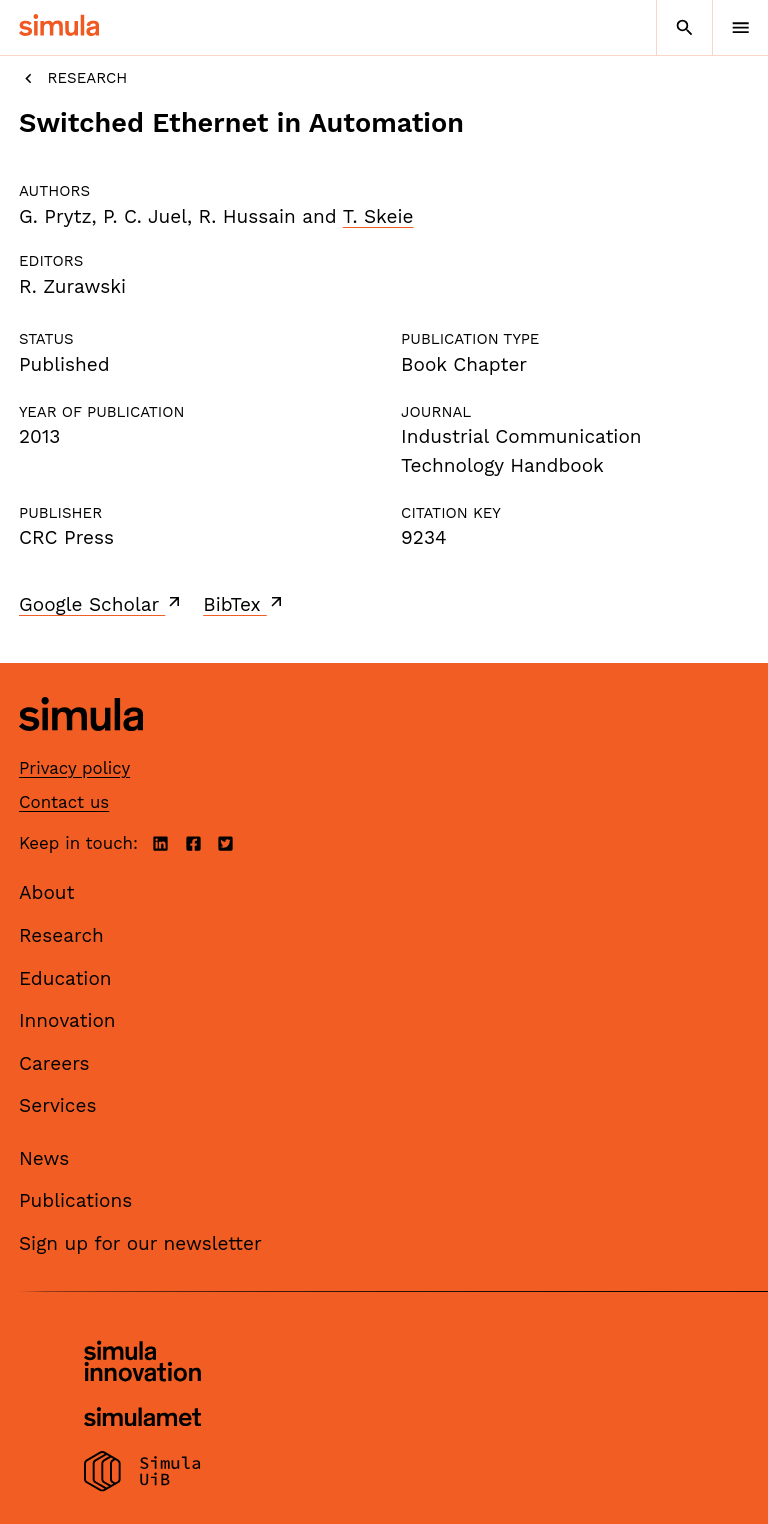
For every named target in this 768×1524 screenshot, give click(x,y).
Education (65, 978)
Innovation (67, 1020)
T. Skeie (378, 216)
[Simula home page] (81, 745)
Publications (75, 1200)
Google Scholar (101, 604)
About (47, 892)
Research (73, 78)
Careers (54, 1063)
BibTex (244, 604)
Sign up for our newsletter (140, 1243)
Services (57, 1105)
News (44, 1158)
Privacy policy (74, 768)
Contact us (64, 802)
